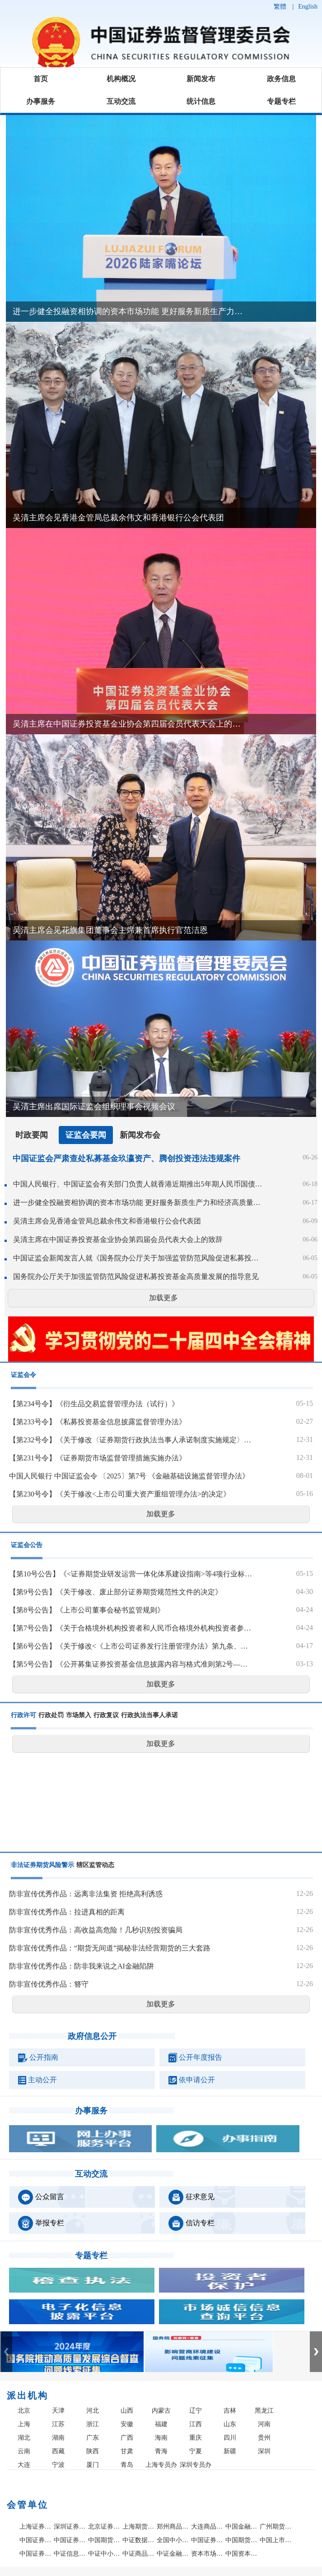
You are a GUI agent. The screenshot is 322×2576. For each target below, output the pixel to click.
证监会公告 (26, 1545)
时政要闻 (31, 1135)
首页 (40, 79)
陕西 (92, 2451)
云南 (24, 2451)
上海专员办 (161, 2464)
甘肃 (127, 2451)
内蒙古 (161, 2410)
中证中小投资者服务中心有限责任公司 (104, 2553)
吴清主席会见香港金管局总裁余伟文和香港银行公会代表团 (107, 1221)
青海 (161, 2451)
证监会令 (23, 1374)
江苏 (58, 2424)
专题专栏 (281, 101)
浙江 (92, 2424)
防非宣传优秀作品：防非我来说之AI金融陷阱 (81, 1966)
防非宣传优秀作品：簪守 (49, 1984)
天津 (58, 2410)
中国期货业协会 (241, 2540)
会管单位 (27, 2505)
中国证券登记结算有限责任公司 (35, 2540)
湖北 (24, 2437)
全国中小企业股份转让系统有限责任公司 (173, 2540)
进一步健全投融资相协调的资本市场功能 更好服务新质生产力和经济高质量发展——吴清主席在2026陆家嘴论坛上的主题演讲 (138, 1202)
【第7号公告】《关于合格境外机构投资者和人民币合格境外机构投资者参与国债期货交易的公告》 (130, 1628)
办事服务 (40, 101)
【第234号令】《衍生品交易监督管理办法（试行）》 (94, 1404)
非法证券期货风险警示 (42, 1865)
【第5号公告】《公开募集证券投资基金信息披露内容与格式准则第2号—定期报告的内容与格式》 (130, 1664)
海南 (161, 2437)
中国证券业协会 (207, 2540)
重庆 (195, 2437)
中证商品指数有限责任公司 (138, 2553)
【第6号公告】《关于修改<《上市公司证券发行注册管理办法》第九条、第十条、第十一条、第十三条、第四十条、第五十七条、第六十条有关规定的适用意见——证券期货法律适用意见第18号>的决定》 (130, 1646)
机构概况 (121, 79)
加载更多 (163, 1298)
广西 (127, 2437)
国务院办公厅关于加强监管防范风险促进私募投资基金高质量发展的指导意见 (136, 1276)
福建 (161, 2424)
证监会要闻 (85, 1135)
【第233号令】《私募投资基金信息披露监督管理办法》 (97, 1422)
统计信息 (201, 101)
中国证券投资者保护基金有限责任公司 (70, 2540)
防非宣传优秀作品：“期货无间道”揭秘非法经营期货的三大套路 (109, 1948)
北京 (24, 2410)
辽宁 (195, 2410)
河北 (92, 2410)
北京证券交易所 (104, 2526)
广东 (92, 2437)
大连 (24, 2464)
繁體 (280, 6)
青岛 (127, 2464)
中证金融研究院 (173, 2553)
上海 (24, 2424)
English (307, 6)
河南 (264, 2424)
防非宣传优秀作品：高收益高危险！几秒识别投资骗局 (95, 1930)
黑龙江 (264, 2410)
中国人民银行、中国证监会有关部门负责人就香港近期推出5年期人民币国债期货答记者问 (138, 1184)
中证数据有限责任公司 (138, 2540)
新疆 (230, 2451)
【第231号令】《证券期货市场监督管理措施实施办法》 (97, 1458)
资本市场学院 (207, 2553)
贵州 (264, 2437)
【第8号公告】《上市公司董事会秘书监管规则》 (86, 1610)
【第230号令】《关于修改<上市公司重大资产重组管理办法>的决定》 (119, 1494)
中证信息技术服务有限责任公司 (70, 2553)
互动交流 (121, 101)
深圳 (264, 2451)
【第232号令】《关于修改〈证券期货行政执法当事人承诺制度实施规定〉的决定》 (130, 1440)
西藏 (58, 2451)
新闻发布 (201, 79)
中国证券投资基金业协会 (35, 2553)
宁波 (58, 2464)
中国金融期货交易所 (241, 2526)
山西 (127, 2410)
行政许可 (23, 1715)
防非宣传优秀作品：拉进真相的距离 (67, 1912)
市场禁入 (78, 1715)
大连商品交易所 (207, 2526)
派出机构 (27, 2395)
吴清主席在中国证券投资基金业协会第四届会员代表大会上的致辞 (118, 1239)
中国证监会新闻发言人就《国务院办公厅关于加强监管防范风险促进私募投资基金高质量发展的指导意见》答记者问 (138, 1258)
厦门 (92, 2464)
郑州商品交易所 (173, 2526)
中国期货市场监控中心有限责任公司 (104, 2540)
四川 (230, 2437)
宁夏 (195, 2451)
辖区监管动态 (95, 1865)
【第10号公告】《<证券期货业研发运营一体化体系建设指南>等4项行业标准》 (130, 1574)
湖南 (58, 2437)
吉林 (230, 2410)
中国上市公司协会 (276, 2540)
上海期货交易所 (138, 2526)
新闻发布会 (140, 1135)
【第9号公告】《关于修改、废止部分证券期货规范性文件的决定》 (115, 1592)
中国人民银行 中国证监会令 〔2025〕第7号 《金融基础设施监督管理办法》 (129, 1476)
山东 (230, 2424)
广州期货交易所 (276, 2526)
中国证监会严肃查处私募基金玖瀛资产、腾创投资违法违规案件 (126, 1158)
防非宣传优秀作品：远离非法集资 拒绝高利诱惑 (86, 1894)
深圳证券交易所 (70, 2526)
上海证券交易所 (35, 2526)
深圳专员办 (195, 2464)
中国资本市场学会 (241, 2553)
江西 (195, 2424)
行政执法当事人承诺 (149, 1715)
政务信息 (281, 79)
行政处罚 (51, 1715)
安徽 (127, 2424)
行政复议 (106, 1715)
